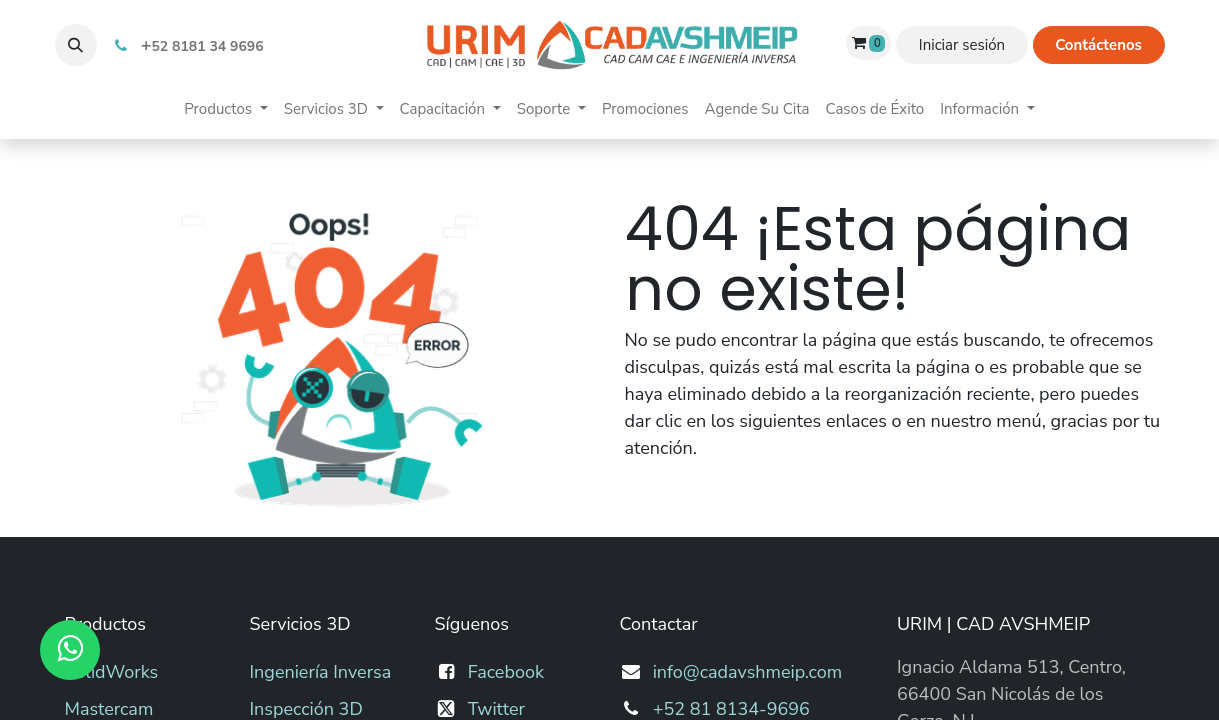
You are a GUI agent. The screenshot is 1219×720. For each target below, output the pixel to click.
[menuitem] (225, 109)
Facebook (506, 672)
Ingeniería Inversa (321, 672)
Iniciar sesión (962, 45)
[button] (76, 45)
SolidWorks (112, 672)
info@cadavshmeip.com (747, 672)
